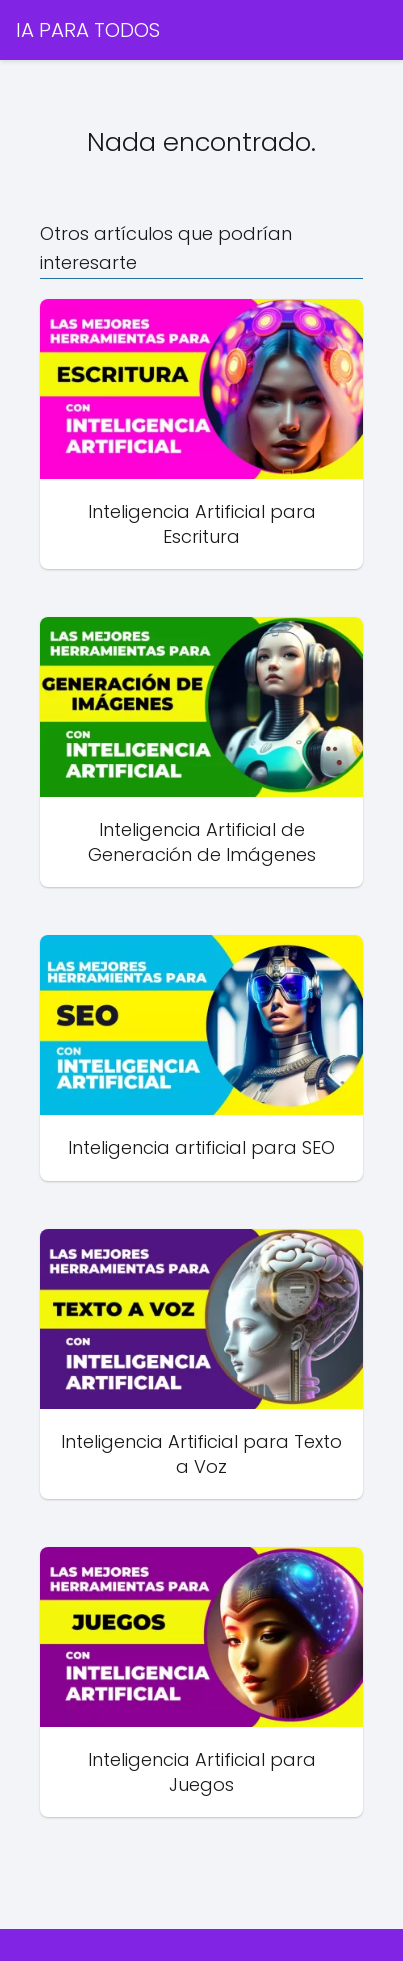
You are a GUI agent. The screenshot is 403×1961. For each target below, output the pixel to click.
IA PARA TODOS (88, 30)
